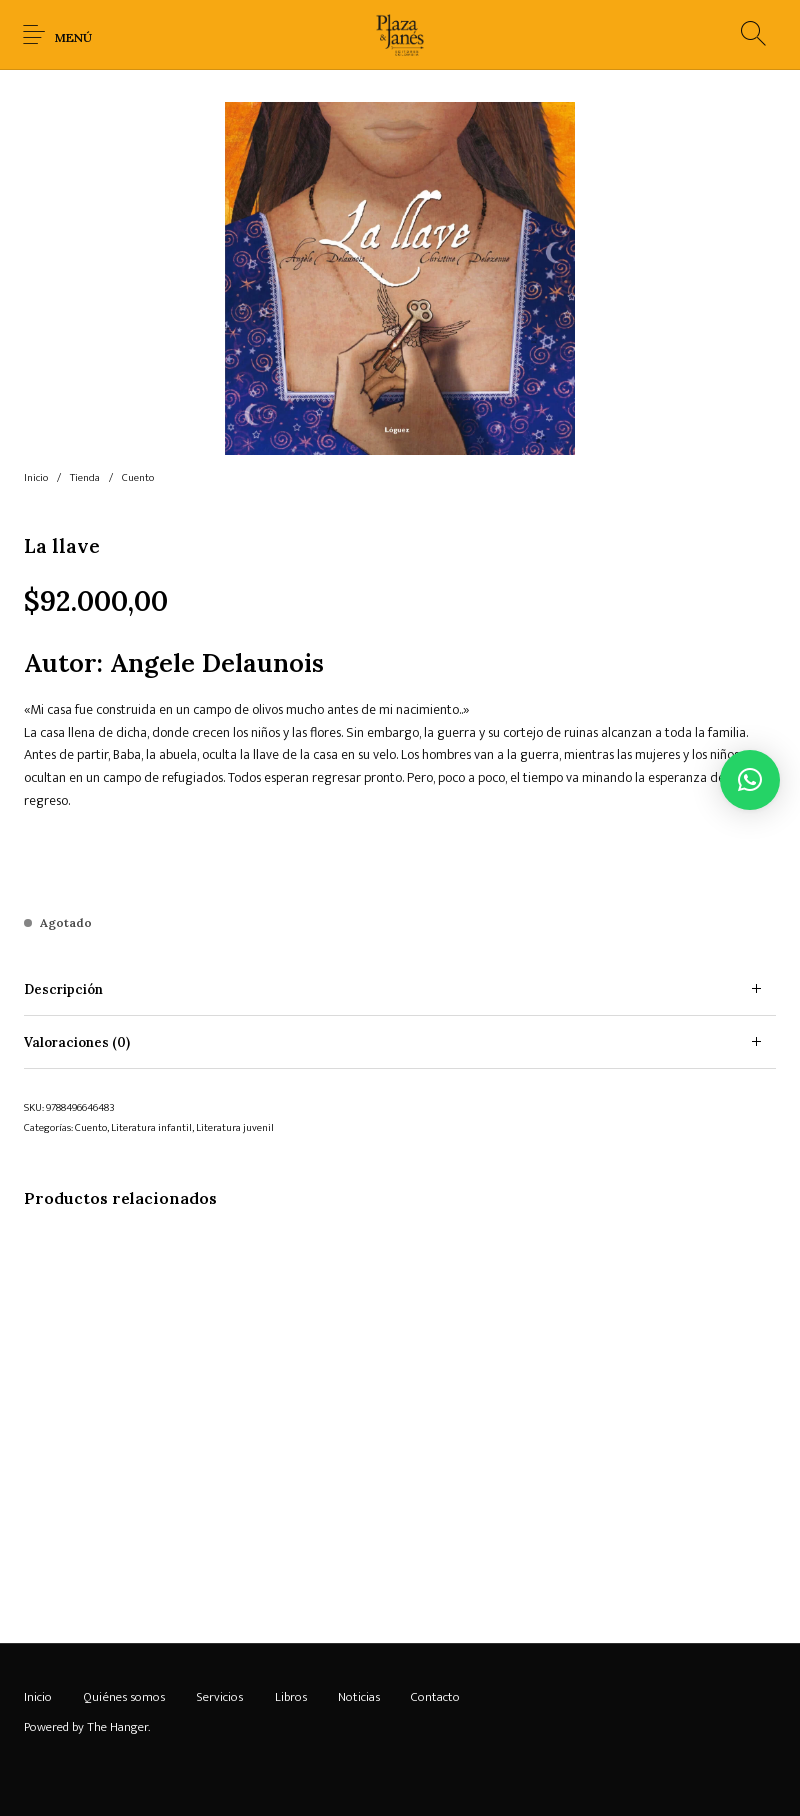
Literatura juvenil (235, 1128)
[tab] (400, 989)
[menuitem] (37, 1697)
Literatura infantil (151, 1128)
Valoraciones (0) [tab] (77, 1042)
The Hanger (117, 1727)
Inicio (36, 478)
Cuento (138, 478)
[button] (750, 780)
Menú (73, 37)
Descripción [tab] (63, 989)
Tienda (85, 478)
